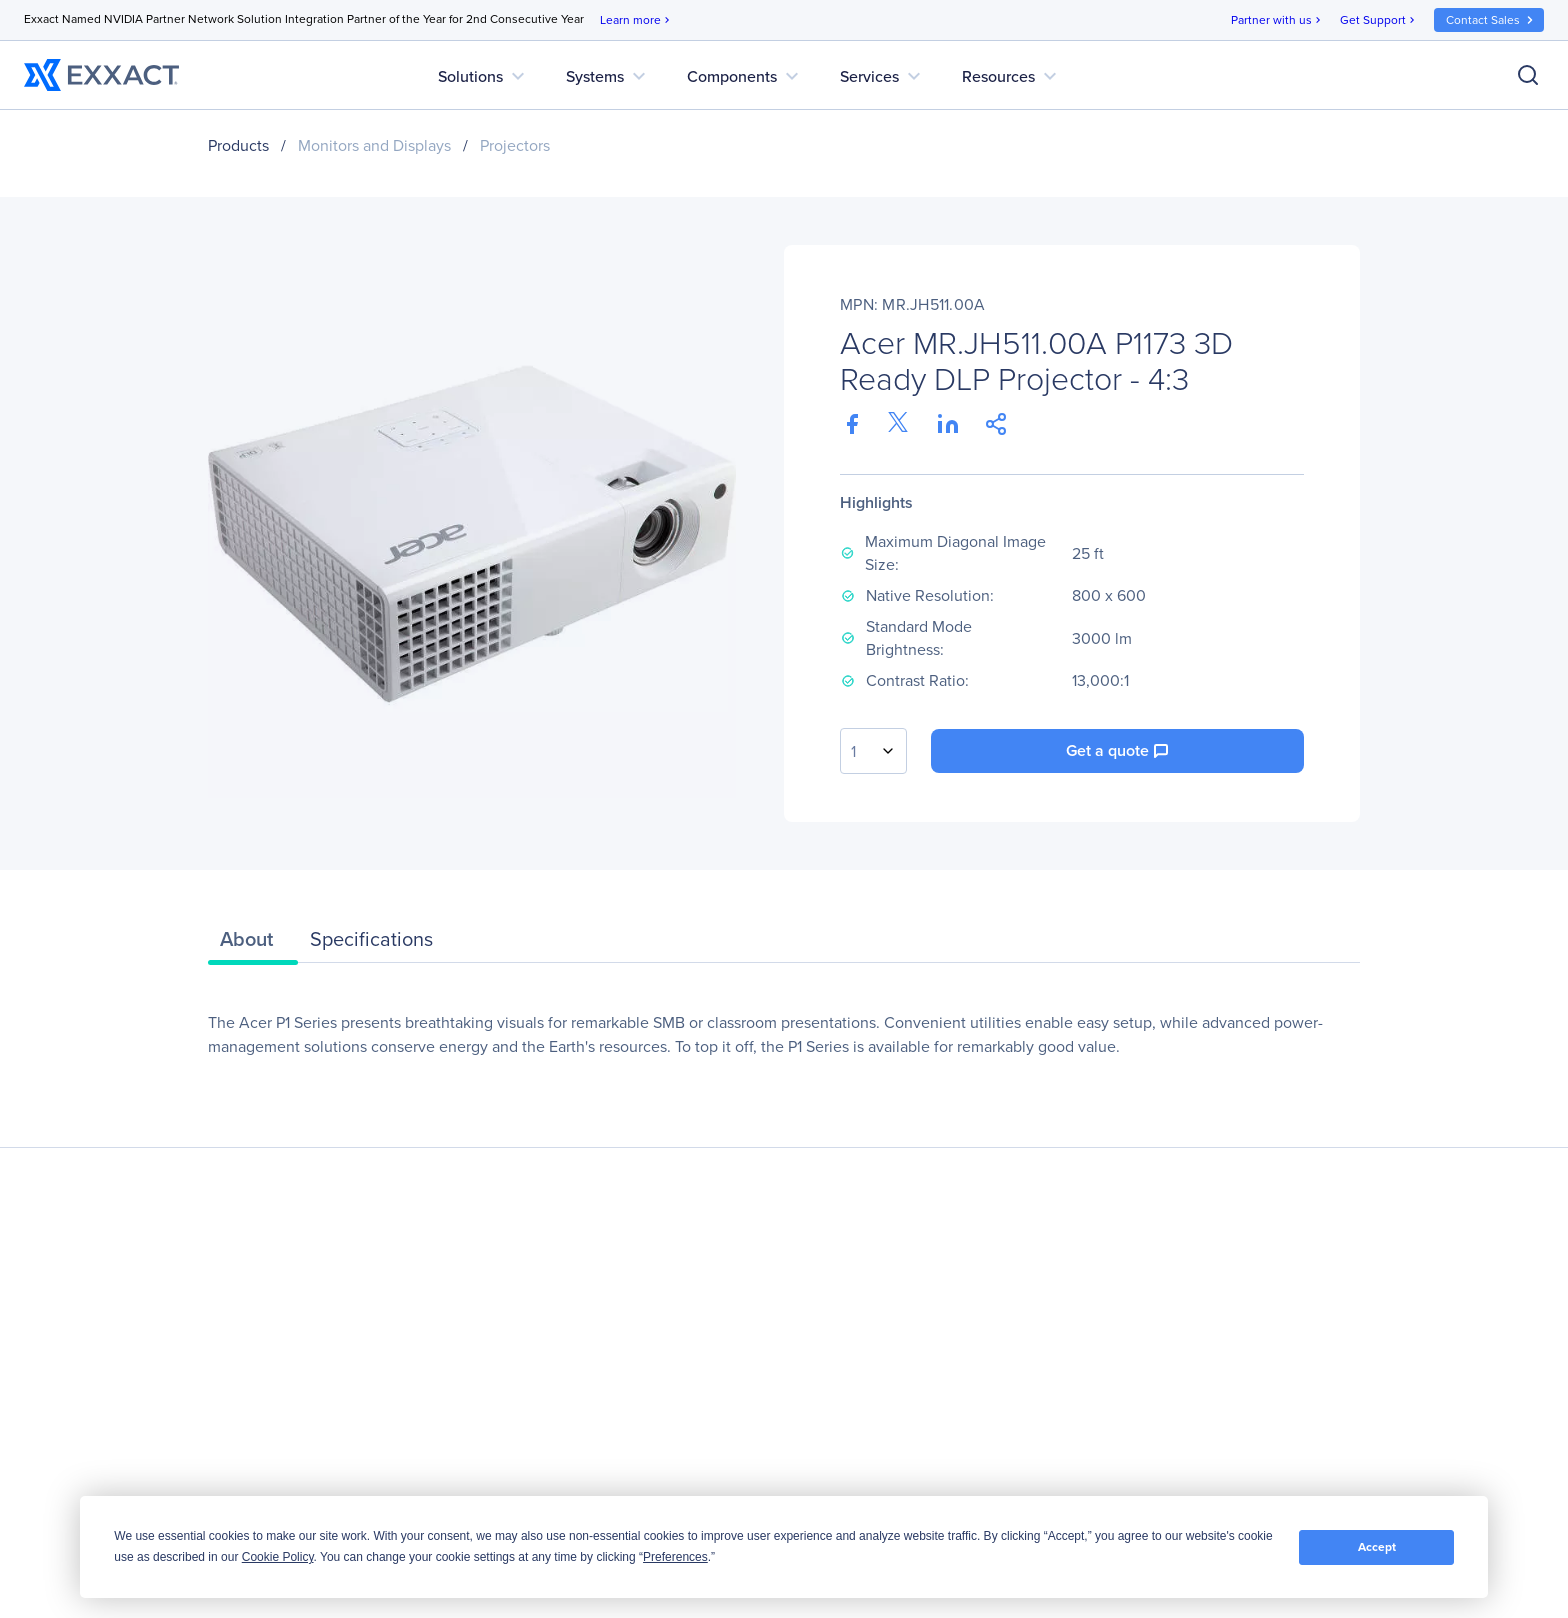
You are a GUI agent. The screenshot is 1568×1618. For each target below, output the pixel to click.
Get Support (1379, 20)
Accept (1377, 1547)
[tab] (253, 944)
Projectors (515, 145)
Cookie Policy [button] (278, 1557)
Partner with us (1277, 20)
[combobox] (873, 751)
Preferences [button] (675, 1557)
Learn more (636, 20)
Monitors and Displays (374, 145)
